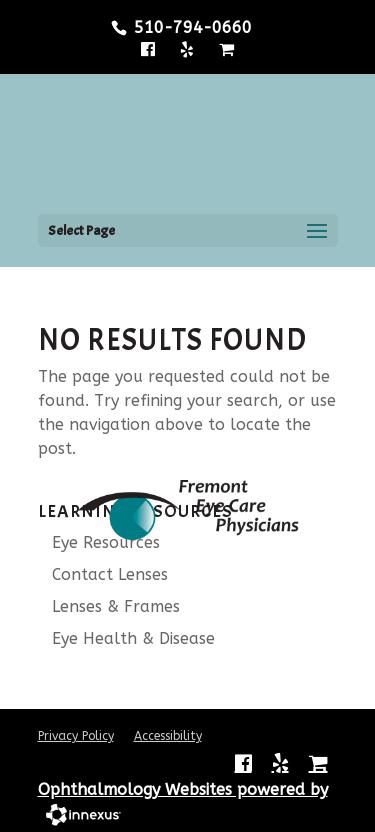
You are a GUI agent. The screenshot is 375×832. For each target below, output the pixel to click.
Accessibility (168, 736)
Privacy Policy (76, 736)
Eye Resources (99, 542)
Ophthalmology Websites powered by (183, 789)
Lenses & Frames (109, 606)
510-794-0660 (193, 27)
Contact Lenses (103, 574)
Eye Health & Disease (126, 638)
